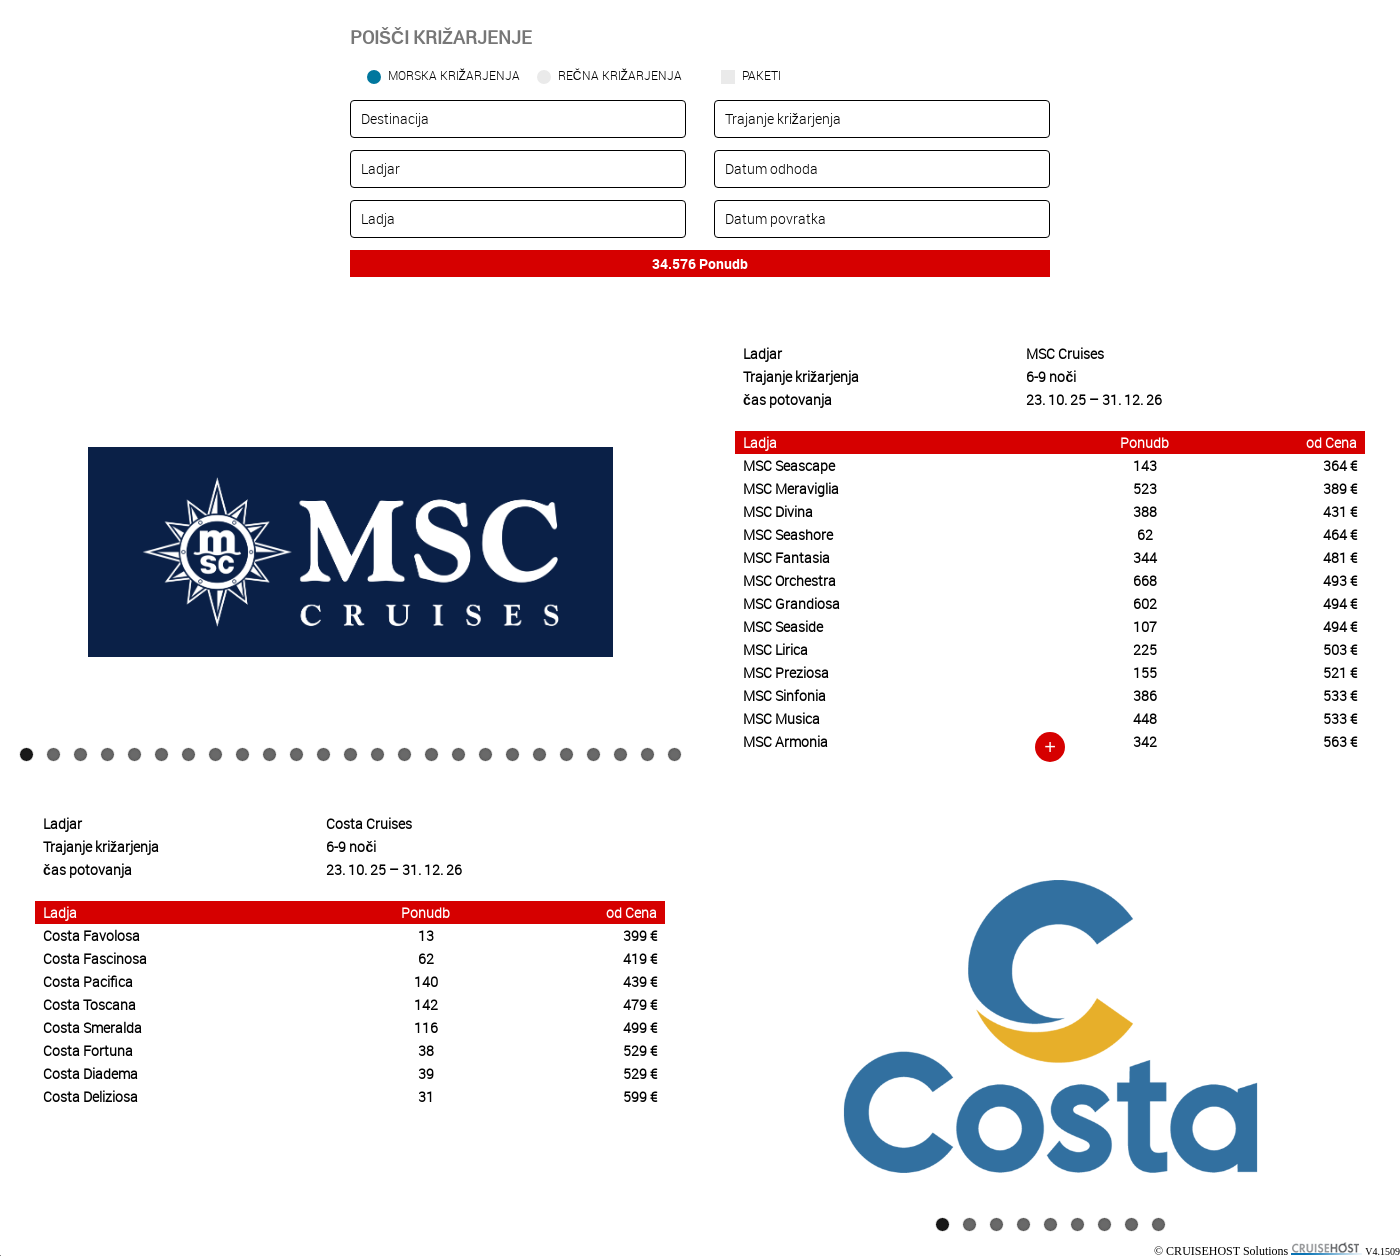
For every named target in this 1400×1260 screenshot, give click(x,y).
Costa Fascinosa (95, 958)
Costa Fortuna (88, 1050)
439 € (640, 981)
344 (1145, 557)
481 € (1340, 557)
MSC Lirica (775, 649)
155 (1145, 672)
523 (1145, 488)
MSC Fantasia (786, 557)
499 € (640, 1027)
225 (1145, 649)
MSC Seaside (783, 626)
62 (1145, 534)
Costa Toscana (89, 1004)
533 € (1340, 695)
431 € (1340, 511)
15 (404, 754)
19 (512, 754)
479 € (640, 1004)
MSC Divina (778, 511)
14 (377, 754)
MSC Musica (781, 718)
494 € (1340, 603)
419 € (640, 958)
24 (647, 754)
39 (426, 1073)
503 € (1340, 649)
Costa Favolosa (91, 935)
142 (426, 1004)
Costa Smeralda (92, 1027)
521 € (1340, 672)
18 (485, 754)
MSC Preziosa (786, 672)
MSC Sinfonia (784, 695)
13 (350, 754)
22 (593, 754)
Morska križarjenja (454, 75)
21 (566, 754)
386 (1145, 695)
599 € (640, 1096)
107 (1145, 626)
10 (269, 754)
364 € (1340, 465)
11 (296, 754)
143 (1145, 465)
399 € (640, 935)
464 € (1340, 534)
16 (431, 754)
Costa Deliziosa (90, 1096)
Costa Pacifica (88, 981)
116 (426, 1027)
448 (1145, 718)
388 (1145, 511)
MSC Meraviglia (791, 488)
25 (674, 754)
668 (1145, 580)
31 (426, 1096)
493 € (1340, 580)
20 (539, 754)
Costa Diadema (90, 1073)
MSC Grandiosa (791, 603)
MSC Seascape (789, 465)
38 (426, 1050)
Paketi (761, 75)
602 (1145, 603)
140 (426, 981)
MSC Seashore (788, 534)
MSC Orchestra (789, 580)
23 (620, 754)
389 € (1340, 488)
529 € (640, 1050)
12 (323, 754)
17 (458, 754)
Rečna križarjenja (620, 75)
